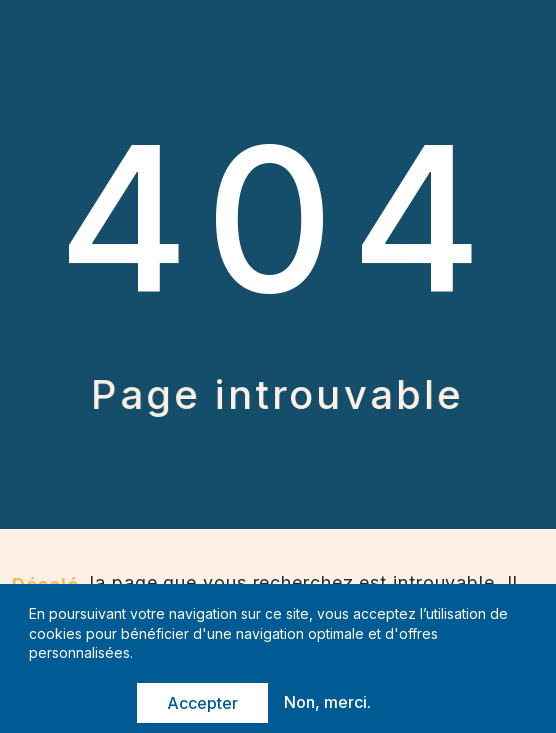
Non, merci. (327, 703)
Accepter (202, 704)
